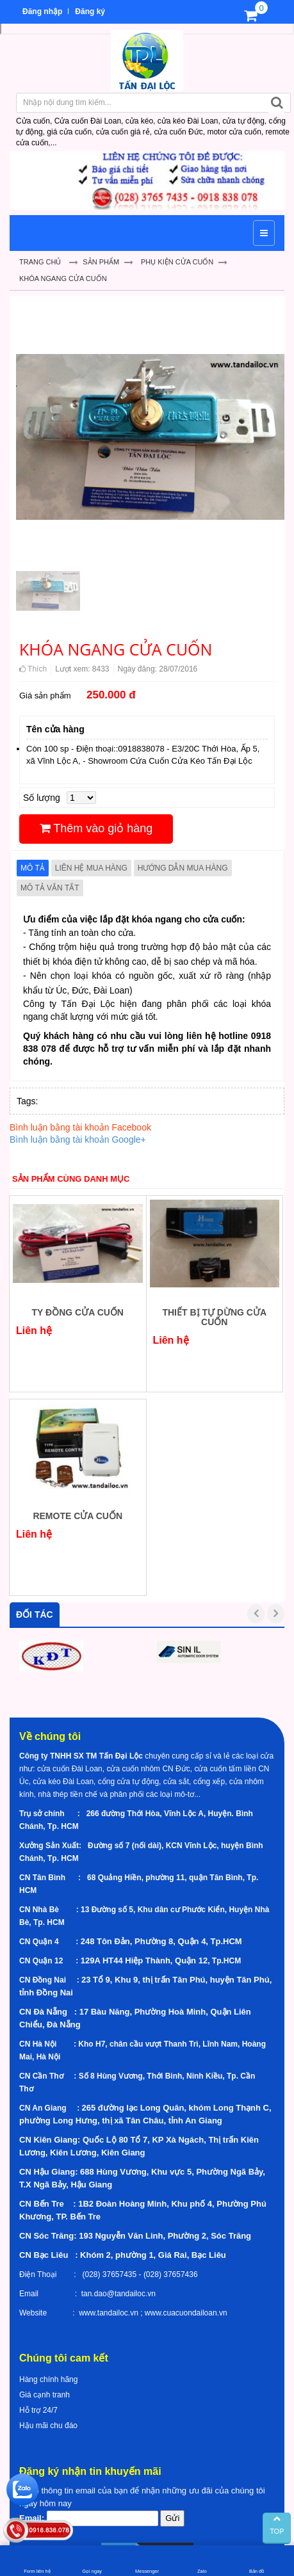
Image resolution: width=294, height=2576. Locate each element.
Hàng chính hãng (48, 2379)
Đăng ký (90, 11)
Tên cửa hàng (55, 729)
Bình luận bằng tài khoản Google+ (78, 1139)
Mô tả (32, 868)
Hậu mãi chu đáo (48, 2425)
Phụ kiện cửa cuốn (177, 262)
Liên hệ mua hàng (91, 868)
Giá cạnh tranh (44, 2394)
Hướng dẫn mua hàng (183, 868)
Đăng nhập (42, 11)
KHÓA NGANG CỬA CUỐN (63, 278)
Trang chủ (40, 262)
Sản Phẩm (101, 262)
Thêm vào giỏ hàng (96, 828)
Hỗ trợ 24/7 (38, 2410)
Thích (33, 668)
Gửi (172, 2518)
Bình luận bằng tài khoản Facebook (80, 1127)
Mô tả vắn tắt (49, 887)
